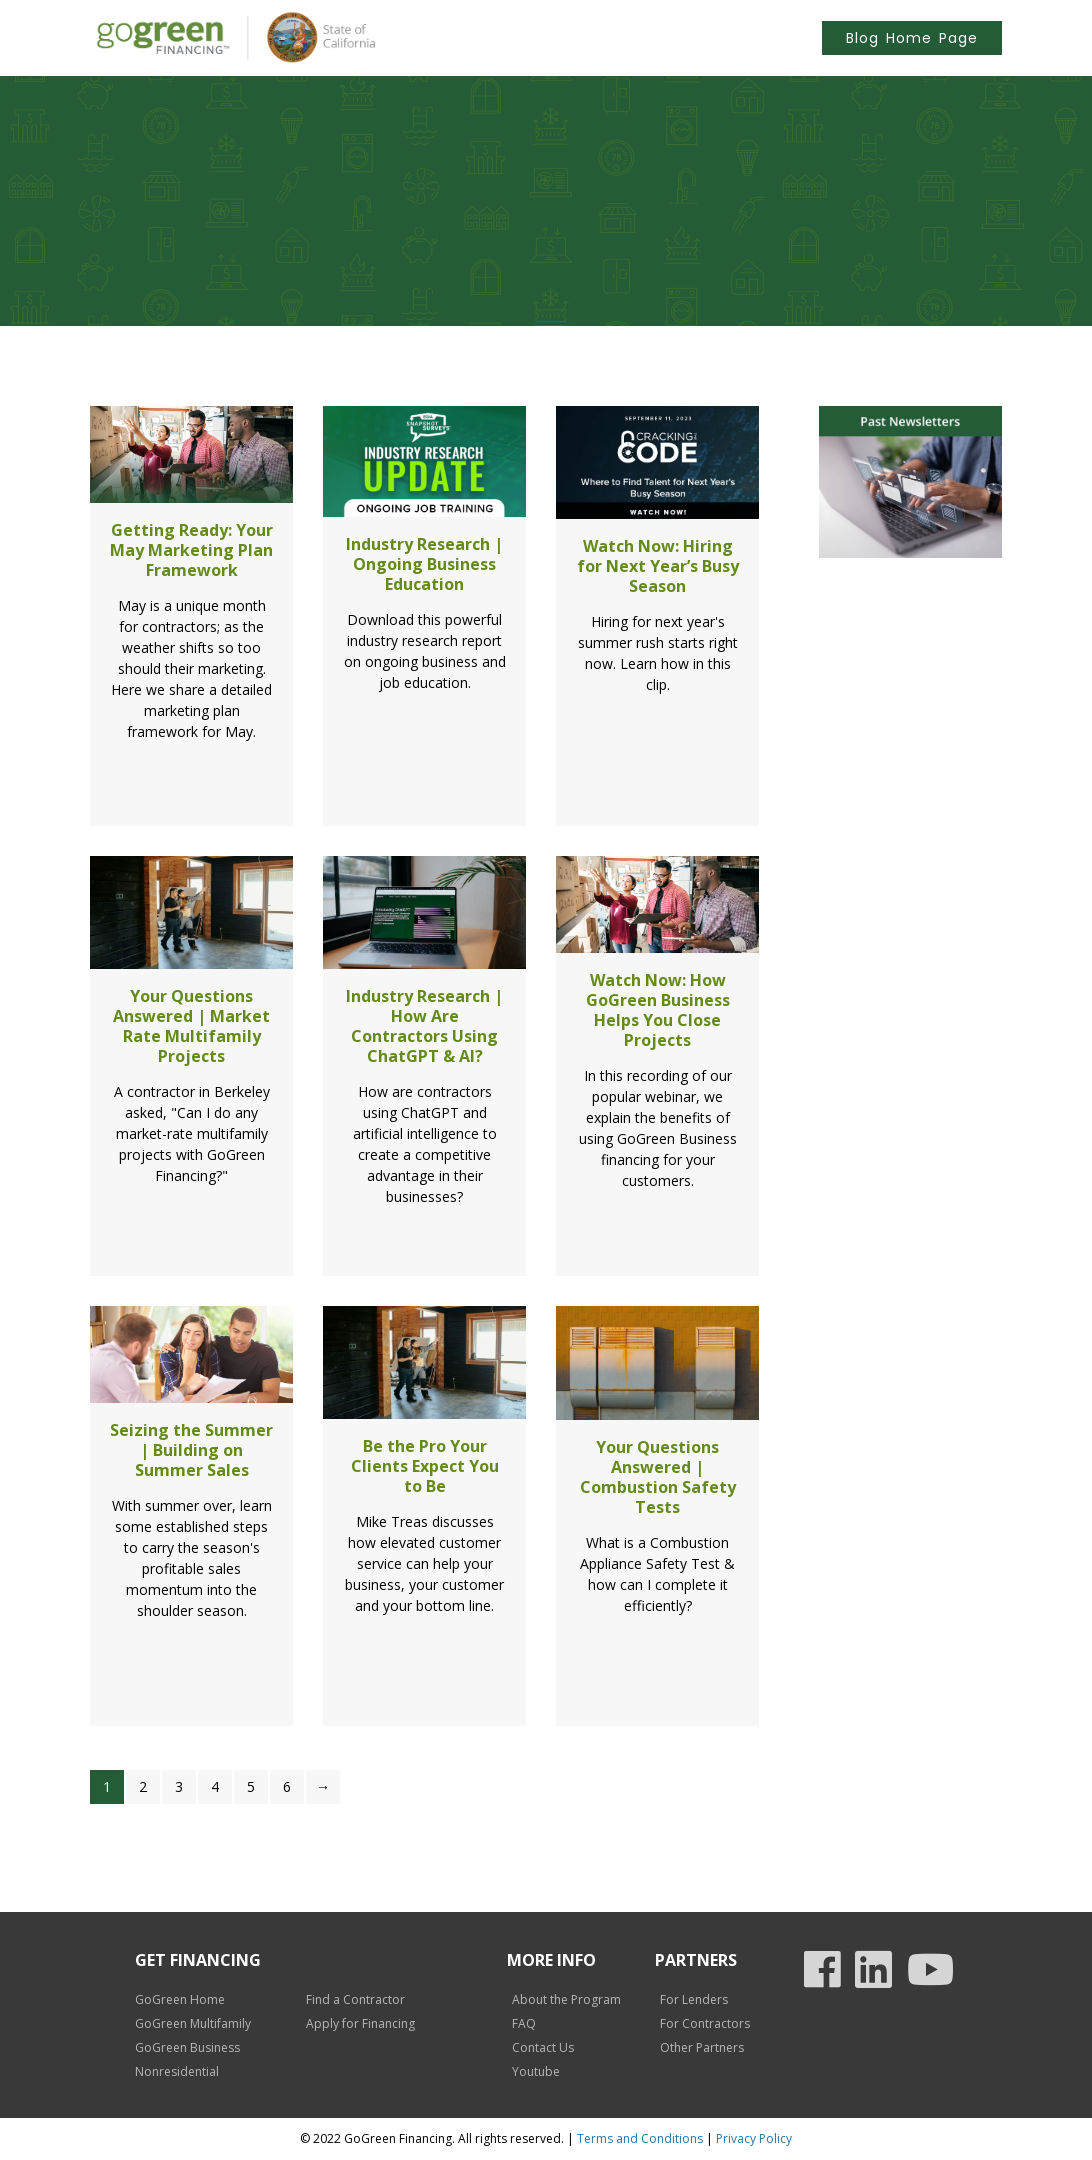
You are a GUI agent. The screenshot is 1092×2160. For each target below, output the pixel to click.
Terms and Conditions (640, 2138)
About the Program (566, 1999)
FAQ (524, 2023)
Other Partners (702, 2047)
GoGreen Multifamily (193, 2023)
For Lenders (694, 1999)
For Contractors (705, 2023)
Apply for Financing (360, 2023)
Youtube (536, 2071)
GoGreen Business (187, 2047)
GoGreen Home (180, 1999)
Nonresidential (177, 2071)
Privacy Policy (754, 2138)
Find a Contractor (355, 1999)
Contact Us (543, 2047)
